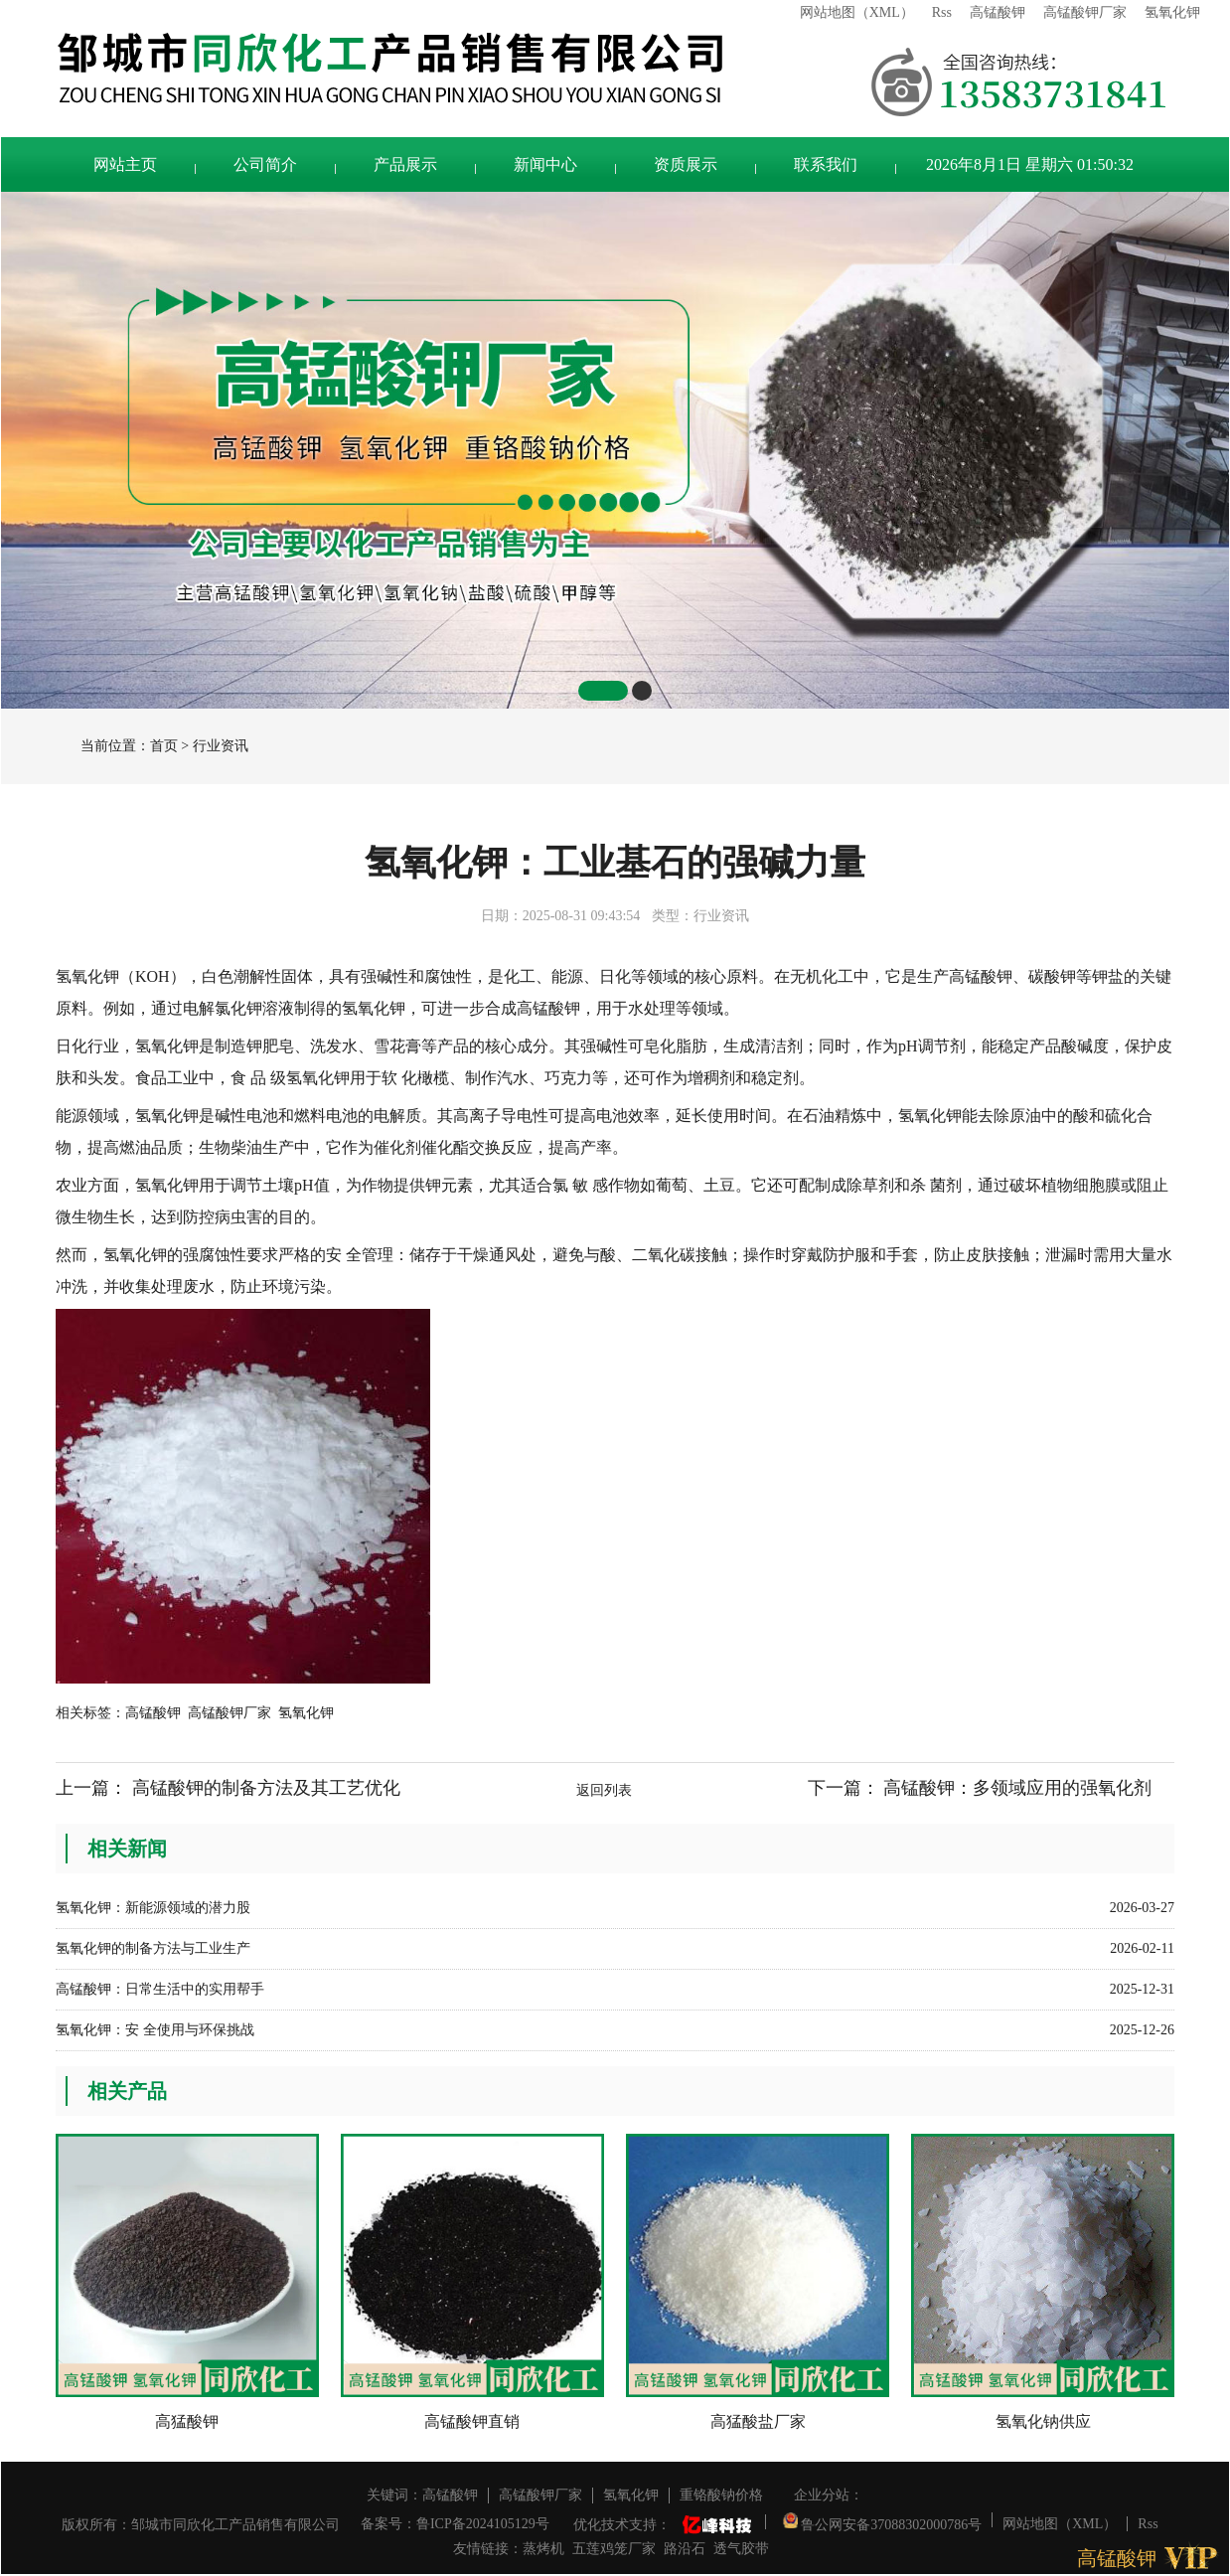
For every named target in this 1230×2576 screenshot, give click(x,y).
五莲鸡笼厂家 (614, 2548)
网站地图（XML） (857, 12)
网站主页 (125, 164)
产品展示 (405, 164)
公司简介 (265, 164)
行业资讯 (220, 745)
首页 (164, 745)
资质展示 (685, 164)
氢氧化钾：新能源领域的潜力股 (153, 1907)
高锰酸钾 (997, 12)
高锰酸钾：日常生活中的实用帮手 (160, 1989)
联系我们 (825, 164)
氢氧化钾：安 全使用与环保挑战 (155, 2029)
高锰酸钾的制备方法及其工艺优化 (266, 1788)
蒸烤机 (543, 2548)
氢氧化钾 (1172, 12)
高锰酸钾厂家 (1085, 12)
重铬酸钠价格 (721, 2495)
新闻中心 (545, 164)
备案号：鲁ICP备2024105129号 (455, 2523)
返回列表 (604, 1790)
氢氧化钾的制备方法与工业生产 (153, 1948)
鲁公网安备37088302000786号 (883, 2519)
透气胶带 (741, 2548)
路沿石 (684, 2548)
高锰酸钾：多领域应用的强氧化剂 (1017, 1788)
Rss (942, 12)
